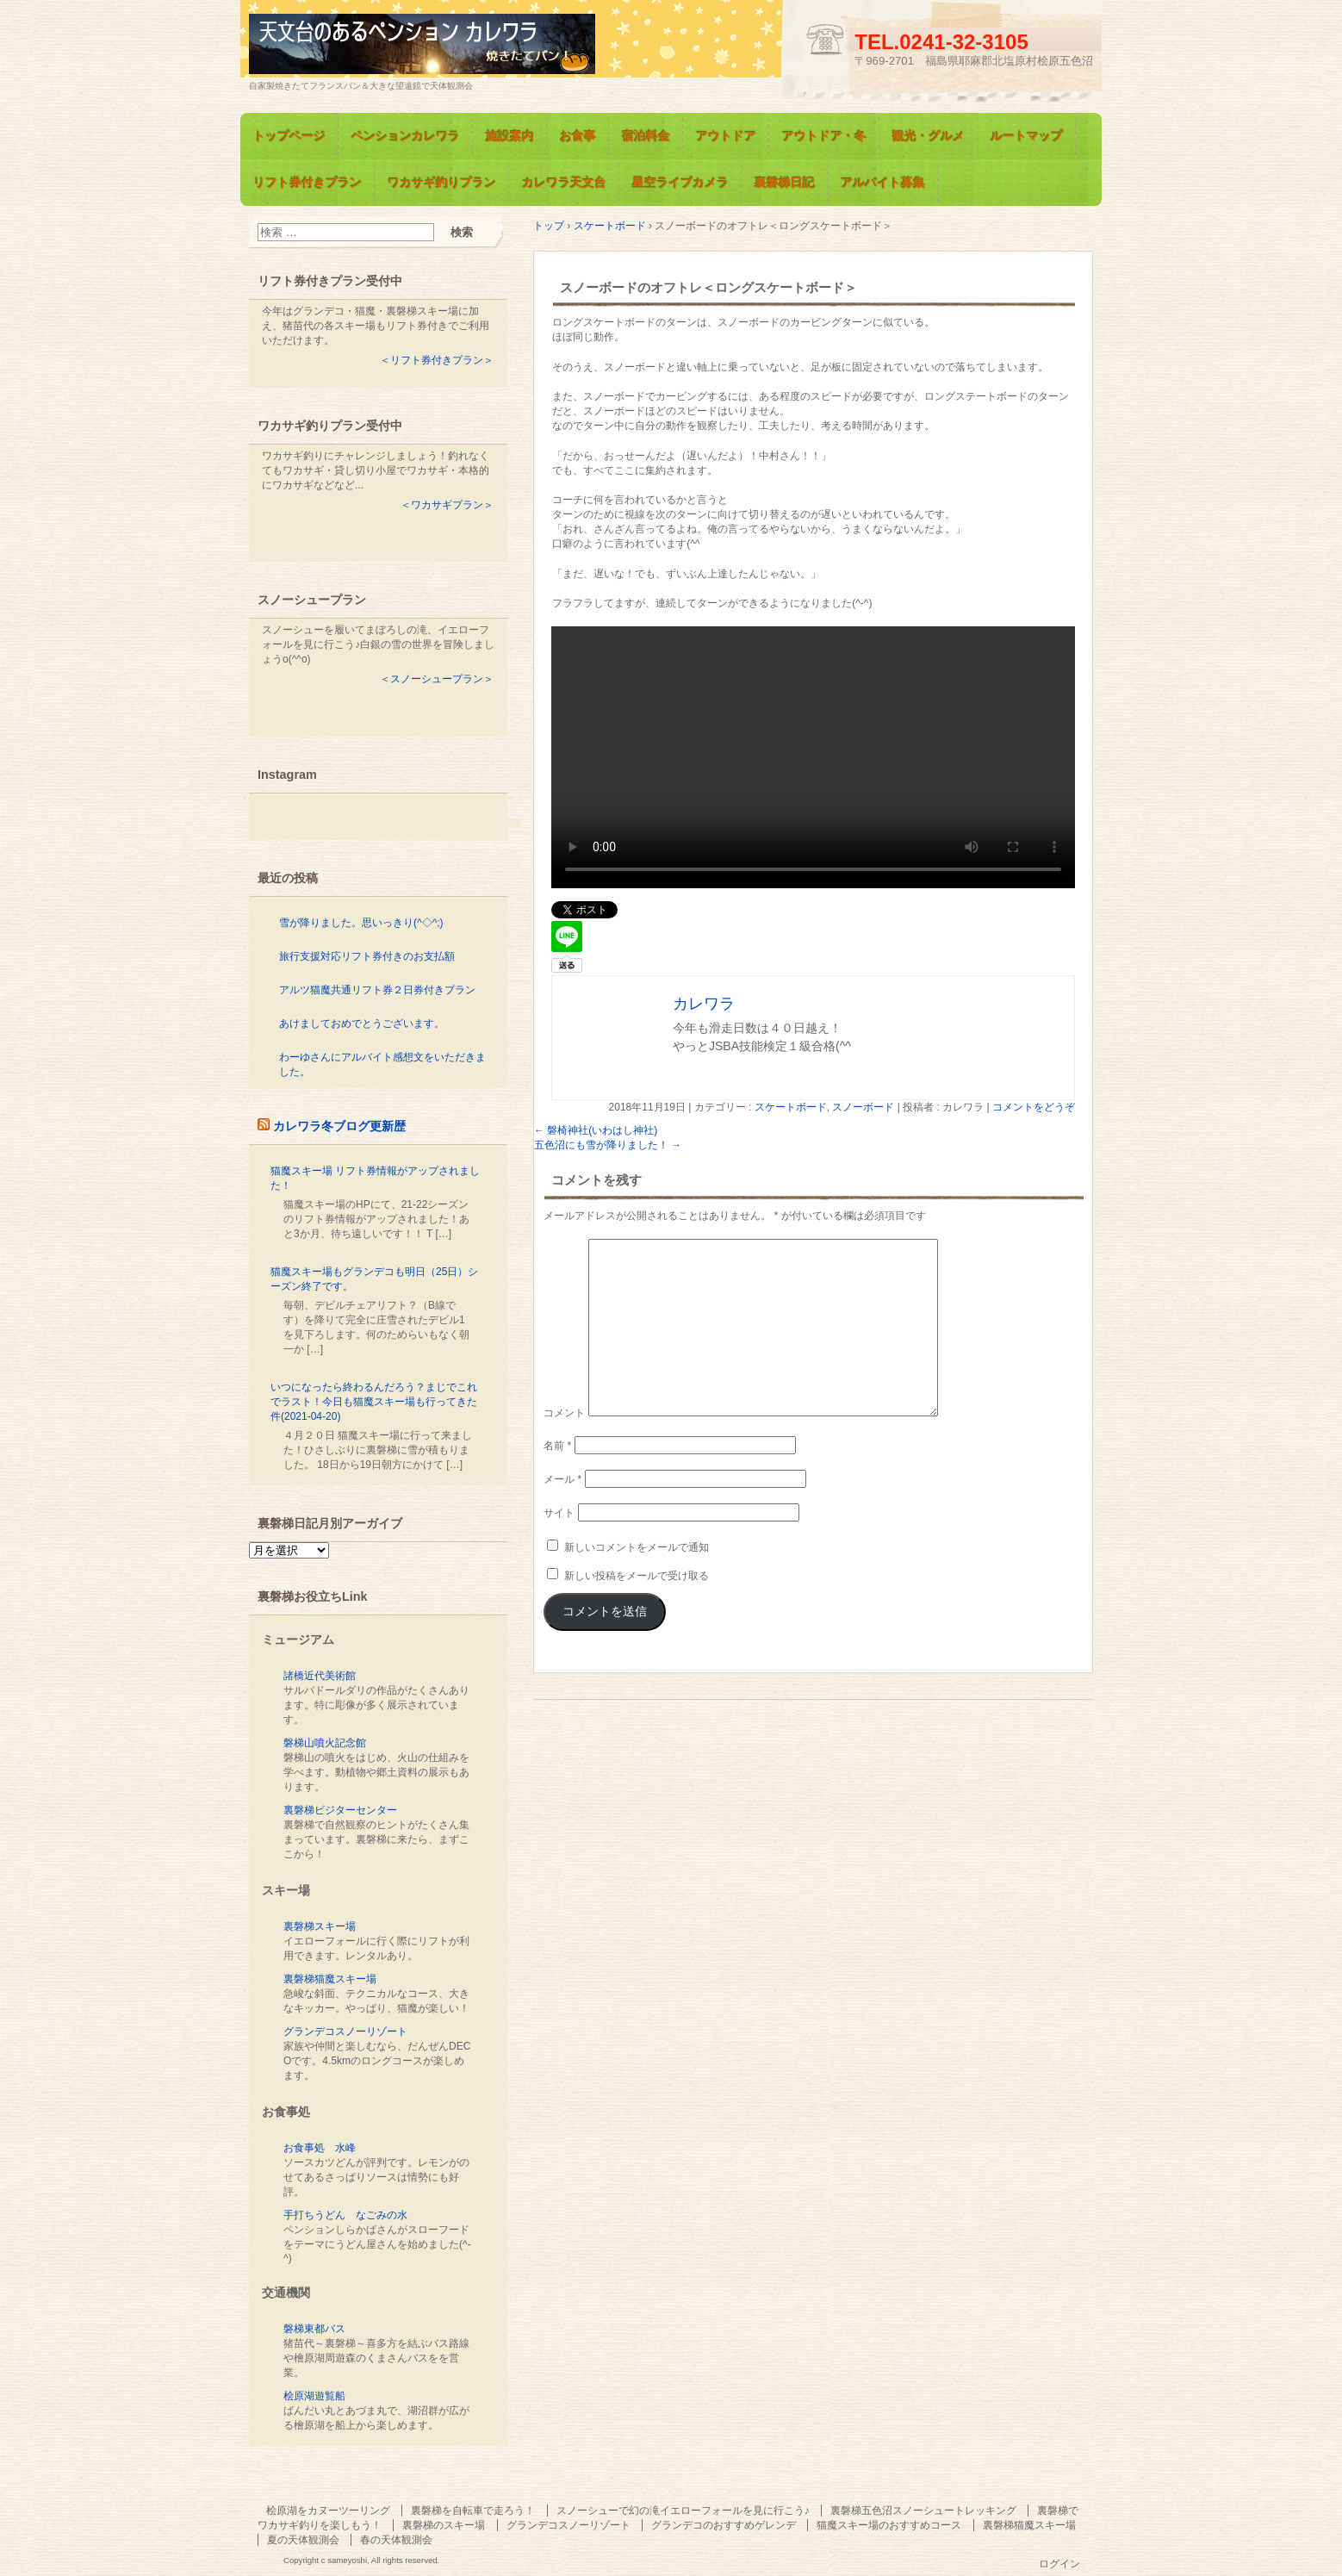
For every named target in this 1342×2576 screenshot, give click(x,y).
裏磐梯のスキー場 (443, 2525)
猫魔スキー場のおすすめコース (889, 2525)
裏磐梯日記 (785, 183)
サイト (559, 1513)
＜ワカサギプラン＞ (447, 505)
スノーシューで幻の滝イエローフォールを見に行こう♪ (683, 2510)
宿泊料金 (646, 136)
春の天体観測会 (396, 2540)
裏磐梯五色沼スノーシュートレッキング (923, 2510)
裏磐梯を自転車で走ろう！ (473, 2510)
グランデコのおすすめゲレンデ (723, 2525)
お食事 (578, 136)
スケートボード (791, 1107)
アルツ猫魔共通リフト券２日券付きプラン (377, 990)
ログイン (1059, 2564)
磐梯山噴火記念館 (324, 1743)
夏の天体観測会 (303, 2540)
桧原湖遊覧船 (314, 2396)
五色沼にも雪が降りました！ (607, 1145)
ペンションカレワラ (405, 136)
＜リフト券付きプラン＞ (437, 360)
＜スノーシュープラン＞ (437, 679)
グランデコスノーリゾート (345, 2031)
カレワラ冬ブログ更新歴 (339, 1126)
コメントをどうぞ (1033, 1107)
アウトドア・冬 (824, 136)
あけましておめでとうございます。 (361, 1023)
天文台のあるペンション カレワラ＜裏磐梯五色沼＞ (447, 46)
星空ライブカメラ (680, 183)
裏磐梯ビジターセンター (340, 1810)
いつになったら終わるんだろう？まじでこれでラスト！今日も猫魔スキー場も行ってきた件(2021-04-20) (373, 1401)
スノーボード (863, 1107)
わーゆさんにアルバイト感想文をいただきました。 (382, 1064)
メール (562, 1479)
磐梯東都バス (314, 2329)
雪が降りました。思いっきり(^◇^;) (361, 923)
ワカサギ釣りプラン (442, 183)
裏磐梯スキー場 (319, 1926)
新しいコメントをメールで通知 (636, 1547)
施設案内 (510, 136)
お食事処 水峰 (319, 2148)
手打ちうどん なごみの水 (345, 2215)
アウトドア (726, 136)
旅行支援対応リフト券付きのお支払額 (367, 956)
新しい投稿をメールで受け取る (636, 1576)
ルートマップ (1027, 136)
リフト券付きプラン (307, 183)
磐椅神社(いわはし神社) (595, 1130)
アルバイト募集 (883, 183)
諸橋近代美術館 (319, 1676)
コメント (564, 1413)
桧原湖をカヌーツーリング (328, 2510)
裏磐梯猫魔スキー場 (329, 1979)
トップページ (289, 136)
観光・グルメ (928, 136)
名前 (557, 1446)
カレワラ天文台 (564, 183)
